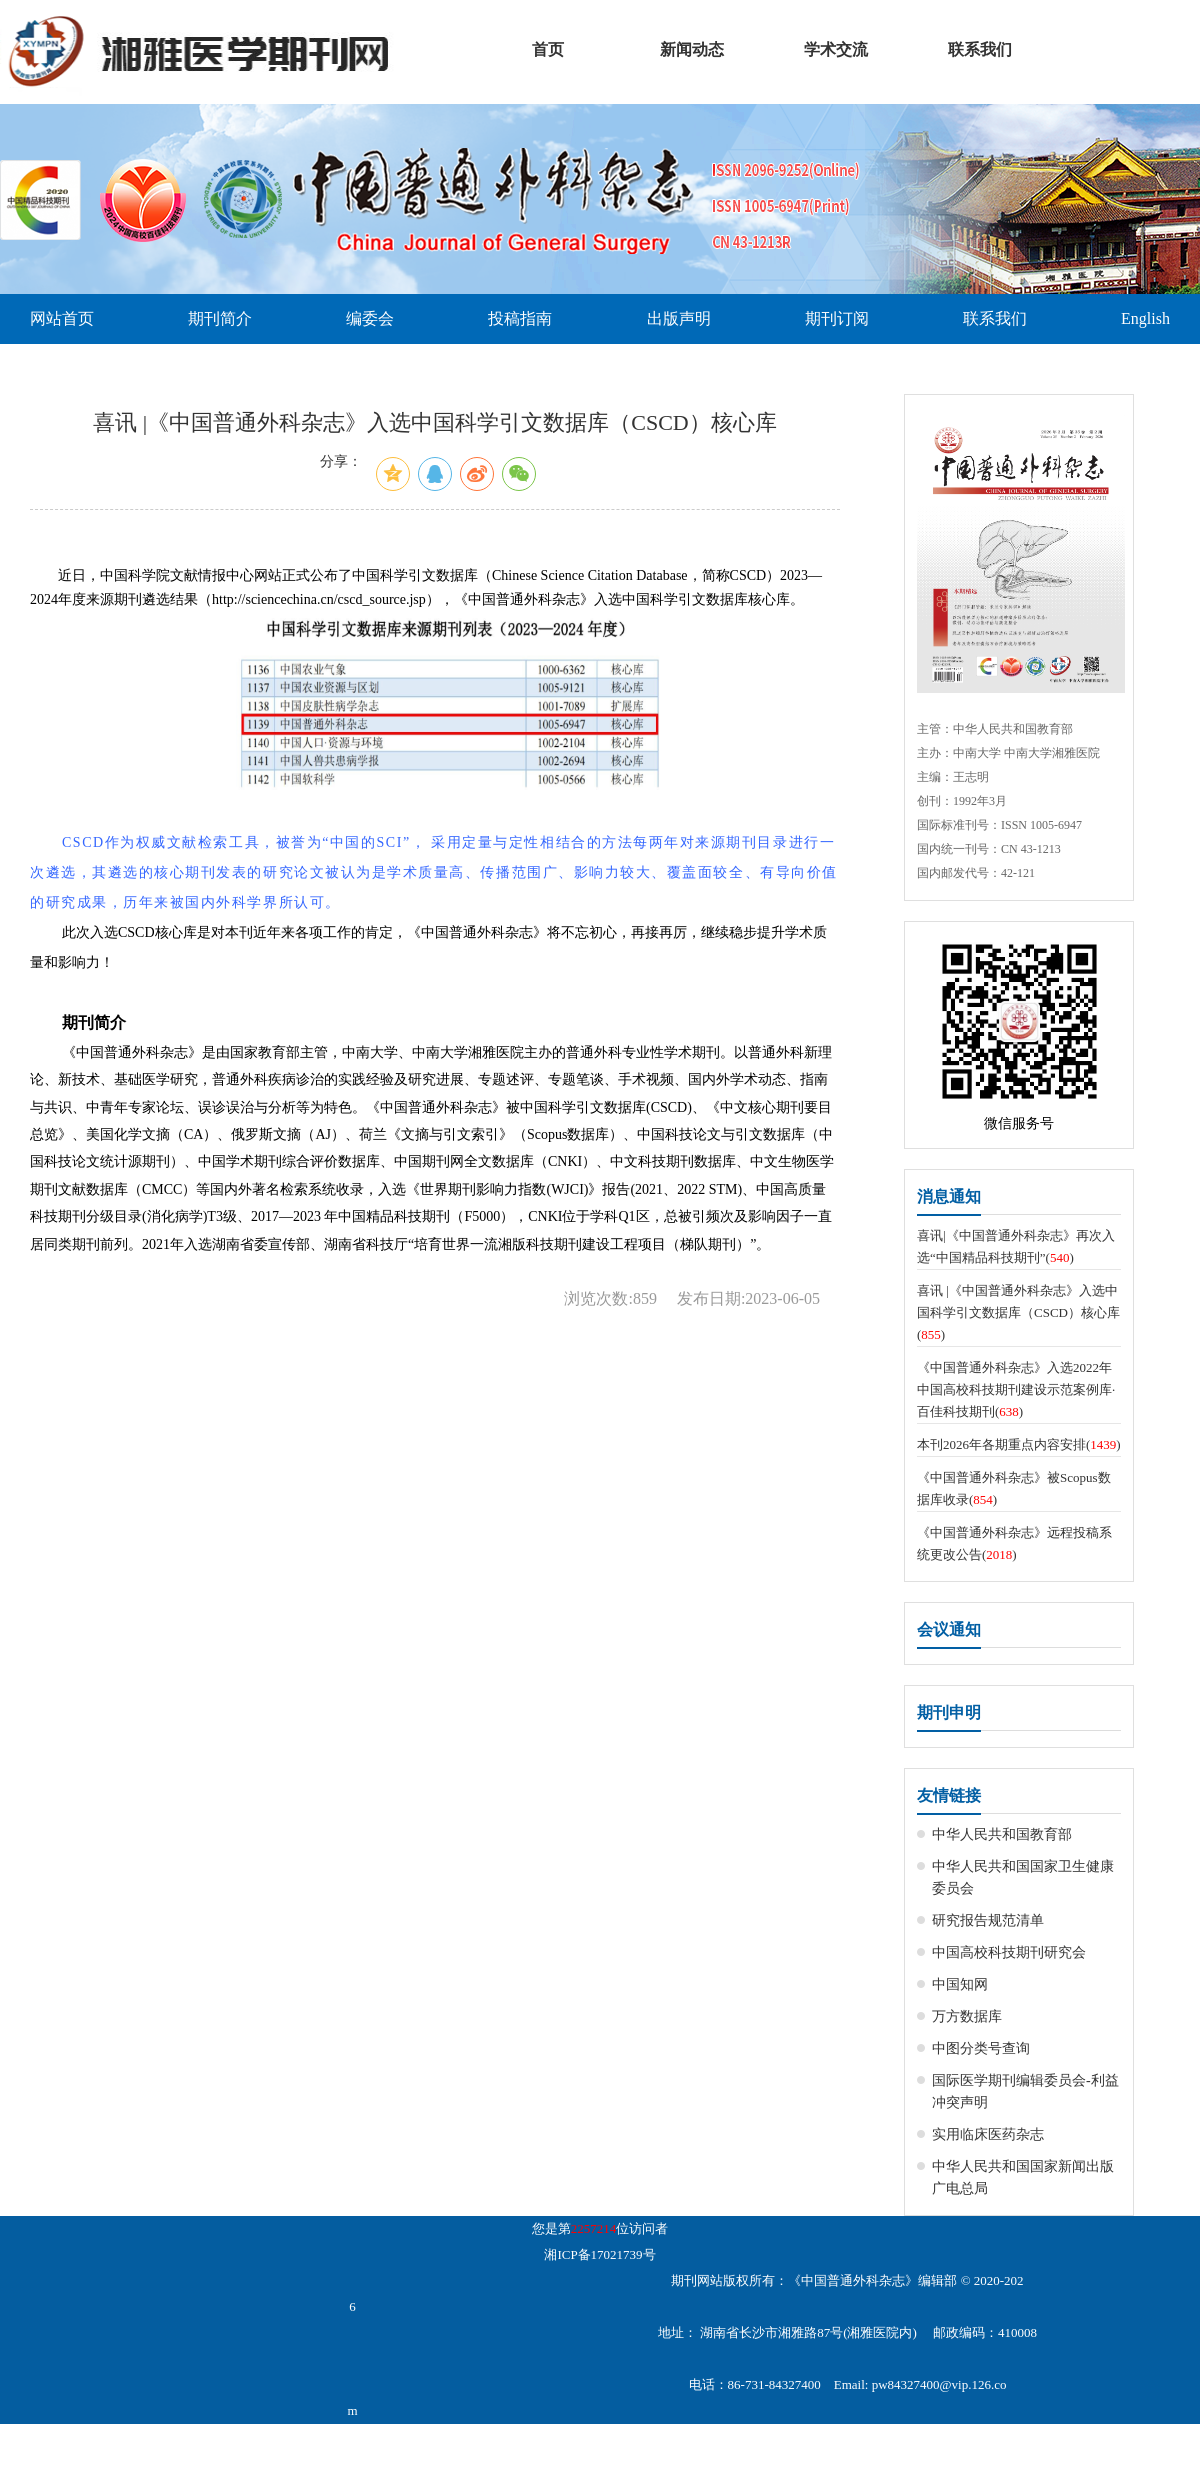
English (1145, 318)
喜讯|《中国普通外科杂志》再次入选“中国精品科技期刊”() (1016, 1246)
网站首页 (62, 318)
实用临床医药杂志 (988, 2134)
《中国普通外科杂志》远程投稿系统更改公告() (1014, 1543)
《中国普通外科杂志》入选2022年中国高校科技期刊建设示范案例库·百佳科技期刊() (1016, 1389)
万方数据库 (967, 2016)
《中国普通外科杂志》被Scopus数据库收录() (1014, 1488)
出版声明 (679, 318)
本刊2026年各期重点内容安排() (1019, 1444)
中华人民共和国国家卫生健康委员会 (1023, 1877)
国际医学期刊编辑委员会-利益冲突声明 (1025, 2091)
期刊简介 (220, 318)
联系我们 (995, 318)
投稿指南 (520, 318)
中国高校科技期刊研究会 (1009, 1952)
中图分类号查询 (981, 2048)
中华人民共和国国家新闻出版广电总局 (1023, 2177)
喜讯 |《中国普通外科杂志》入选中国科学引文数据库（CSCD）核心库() (1018, 1312)
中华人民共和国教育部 (1002, 1834)
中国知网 (960, 1984)
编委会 (370, 318)
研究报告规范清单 (988, 1920)
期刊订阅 (837, 318)
